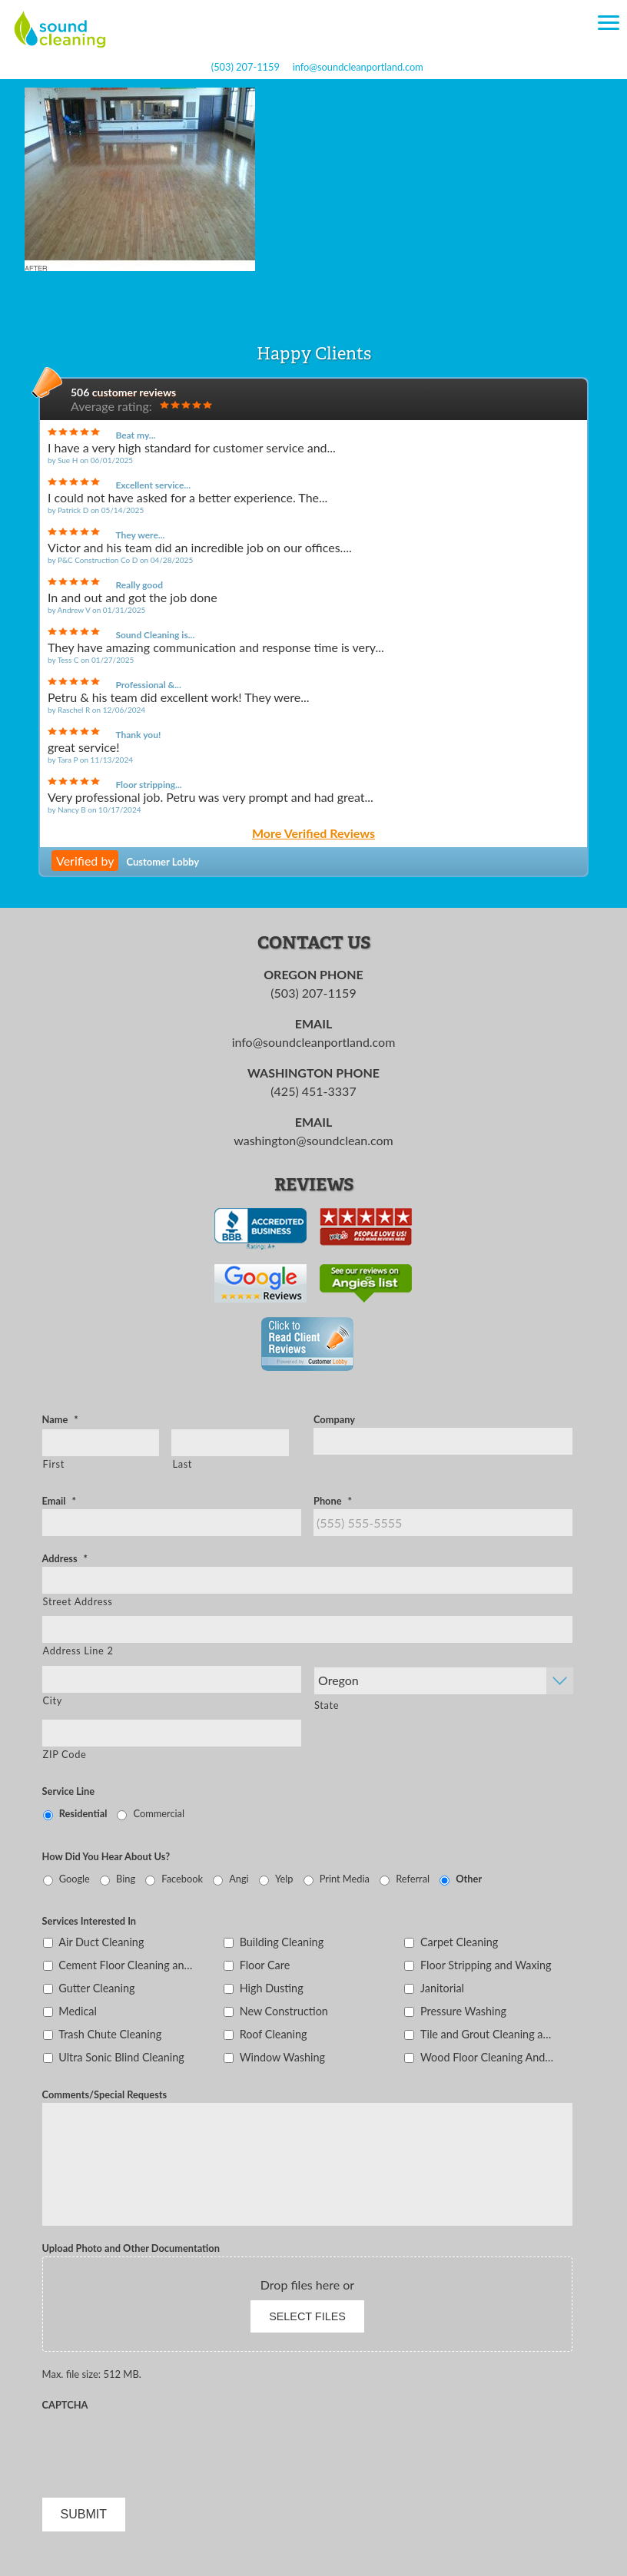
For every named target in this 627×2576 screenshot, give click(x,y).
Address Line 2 (78, 1650)
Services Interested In (89, 1921)
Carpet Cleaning (459, 1942)
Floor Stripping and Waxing (486, 1965)
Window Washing (282, 2057)
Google (74, 1878)
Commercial (159, 1813)
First (54, 1464)
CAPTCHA (65, 2405)
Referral (413, 1878)
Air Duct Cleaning (101, 1942)
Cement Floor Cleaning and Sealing (126, 1965)
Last (182, 1464)
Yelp (284, 1878)
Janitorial (442, 1988)
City (52, 1700)
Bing (125, 1878)
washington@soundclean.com (313, 1140)
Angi (239, 1878)
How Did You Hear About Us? (106, 1856)
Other (469, 1878)
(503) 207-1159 (245, 67)
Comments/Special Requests (105, 2094)
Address (65, 1558)
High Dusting (272, 1988)
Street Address (78, 1601)
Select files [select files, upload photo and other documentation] (307, 2316)
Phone (333, 1501)
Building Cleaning (282, 1942)
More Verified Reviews (313, 833)
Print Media (345, 1878)
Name (60, 1419)
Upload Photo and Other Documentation (131, 2248)
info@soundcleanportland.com (358, 67)
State (326, 1705)
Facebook (182, 1878)
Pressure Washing (463, 2011)
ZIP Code (65, 1754)
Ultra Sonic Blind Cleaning (121, 2057)
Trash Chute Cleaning (109, 2034)
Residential (83, 1813)
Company (334, 1419)
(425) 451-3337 (313, 1091)
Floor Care (265, 1965)
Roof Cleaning (273, 2034)
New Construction (284, 2011)
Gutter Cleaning (96, 1988)
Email (59, 1501)
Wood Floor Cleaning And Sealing (488, 2057)
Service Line (68, 1791)
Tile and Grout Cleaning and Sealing (488, 2034)
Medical (77, 2011)
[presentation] (159, 2443)
